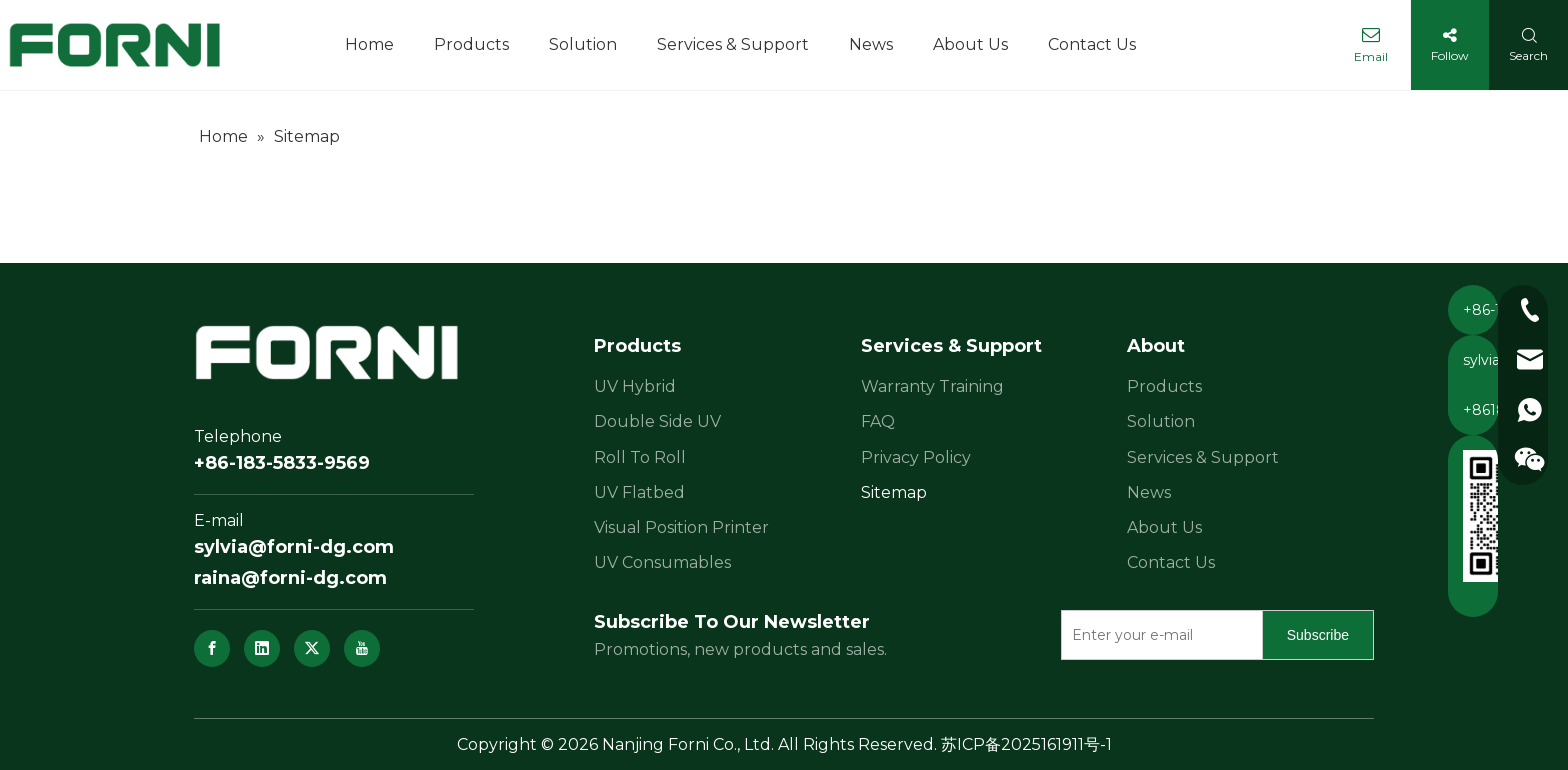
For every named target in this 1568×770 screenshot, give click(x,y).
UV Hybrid (635, 386)
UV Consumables (662, 562)
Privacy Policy (916, 457)
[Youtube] (362, 648)
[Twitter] (312, 648)
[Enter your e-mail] (1157, 635)
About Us (1164, 527)
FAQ (878, 421)
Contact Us (1171, 562)
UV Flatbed (639, 492)
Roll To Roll (640, 457)
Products (1164, 386)
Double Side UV (657, 421)
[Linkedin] (262, 648)
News (1149, 492)
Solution (1161, 421)
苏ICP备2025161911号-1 (1026, 744)
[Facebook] (212, 648)
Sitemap (894, 492)
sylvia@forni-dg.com (294, 547)
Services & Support (1203, 457)
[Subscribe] (1318, 635)
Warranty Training (932, 386)
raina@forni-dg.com (290, 578)
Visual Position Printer (681, 527)
